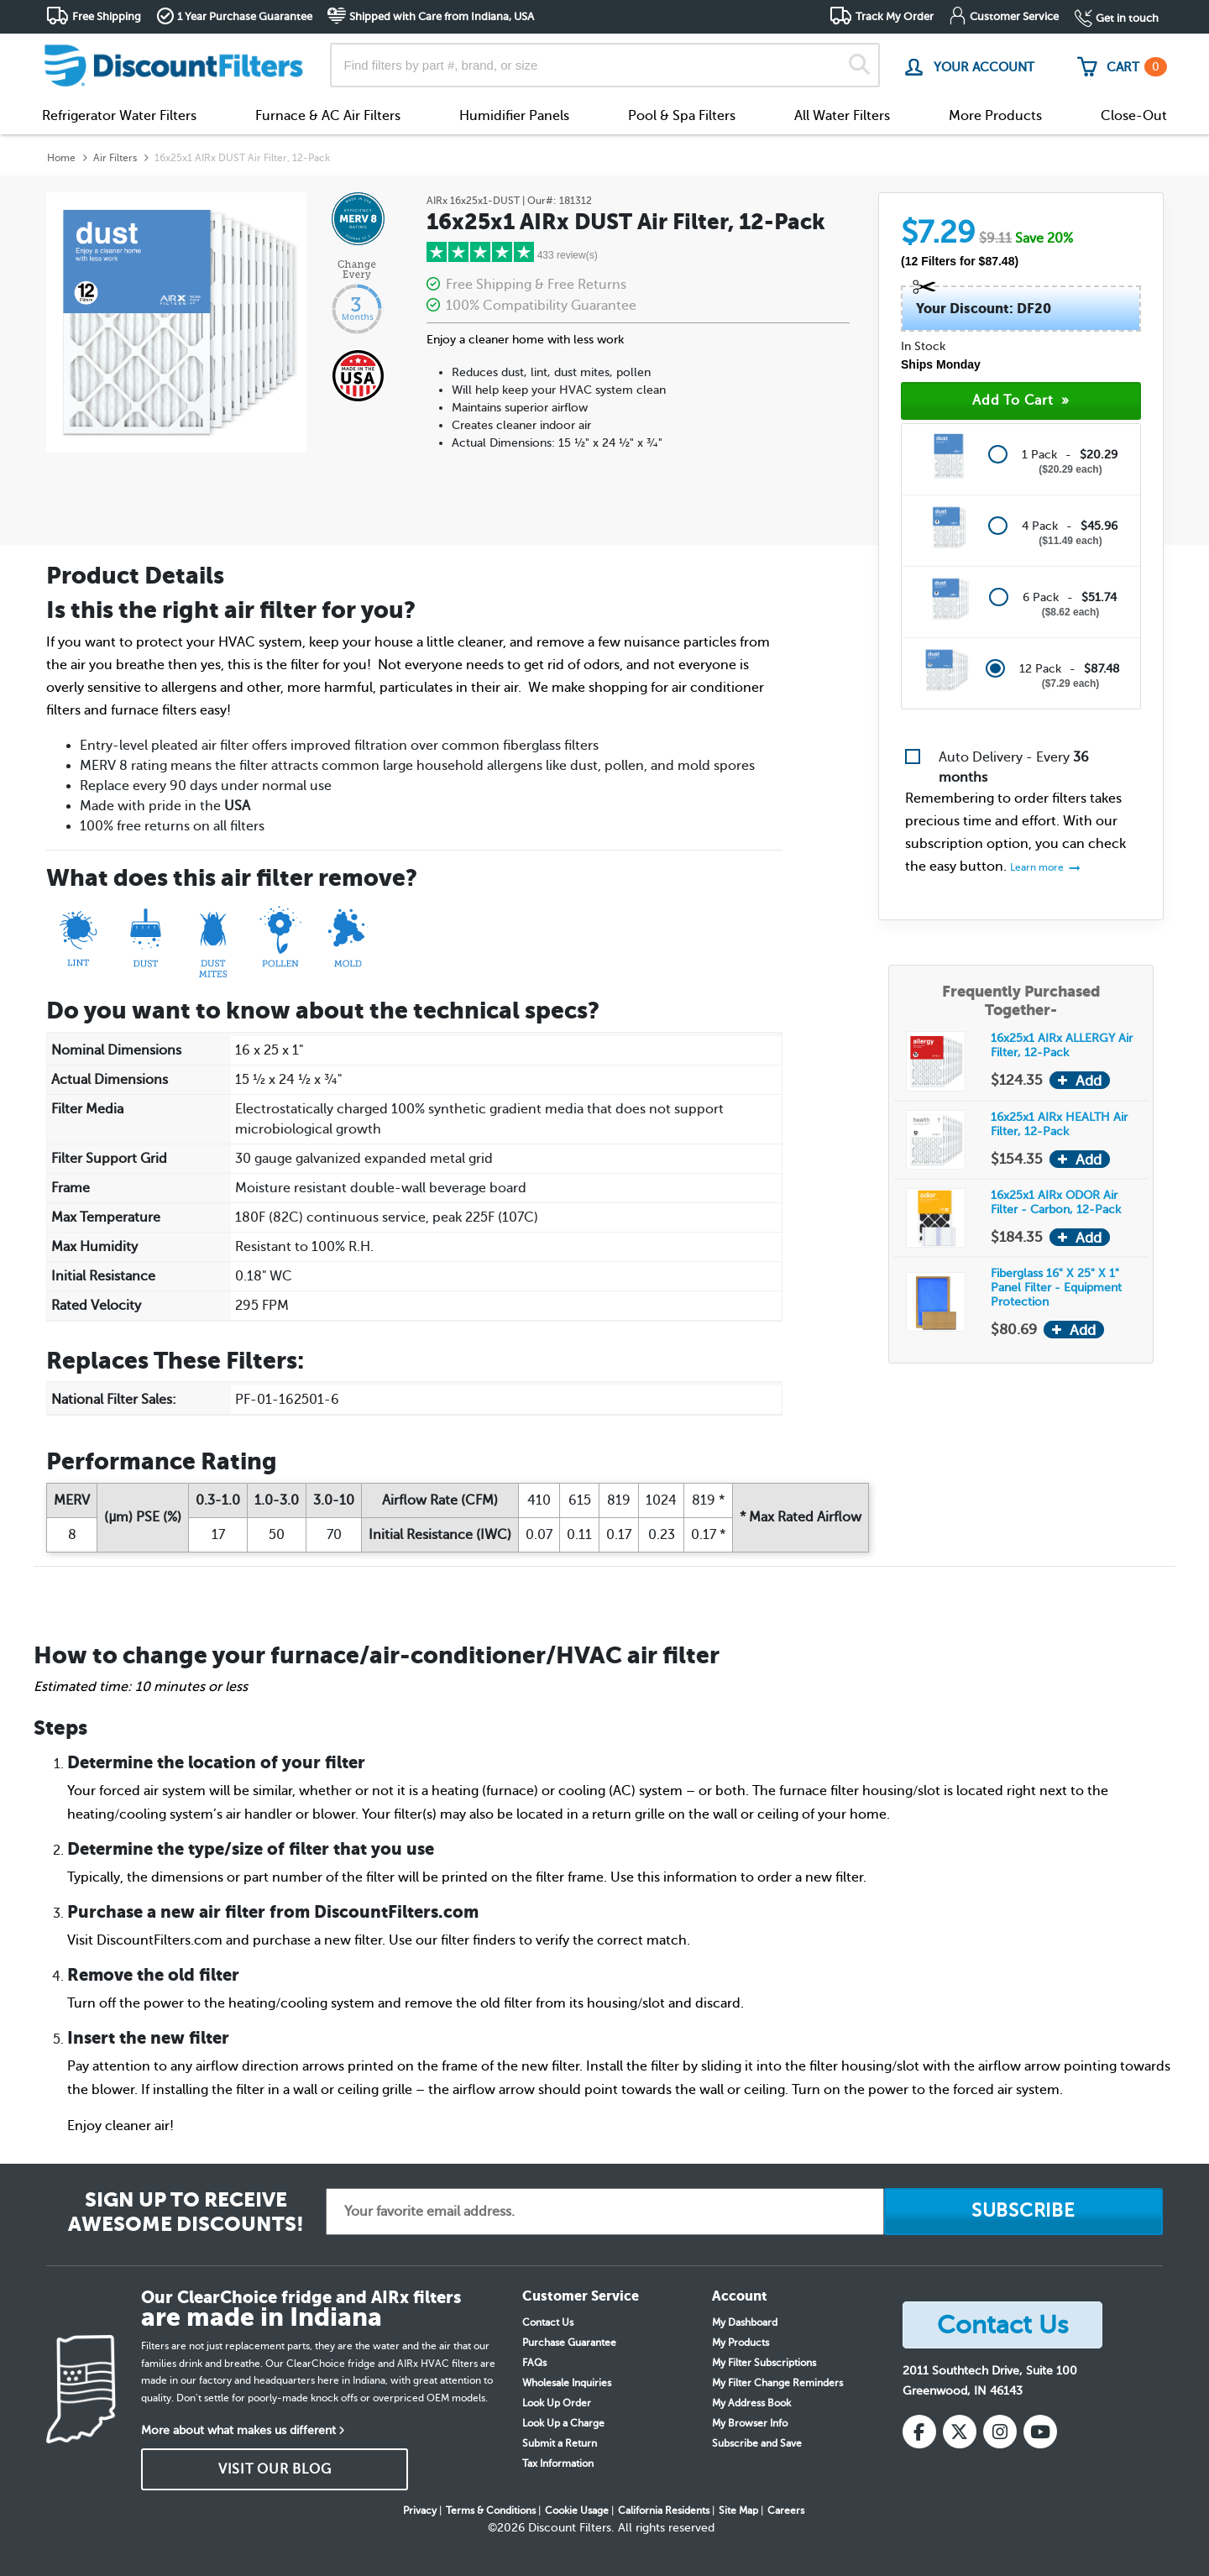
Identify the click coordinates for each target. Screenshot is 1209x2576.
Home (61, 158)
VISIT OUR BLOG (275, 2469)
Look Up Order (556, 2403)
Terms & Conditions (491, 2510)
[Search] (859, 65)
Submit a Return (559, 2443)
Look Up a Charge (563, 2423)
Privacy (420, 2510)
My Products (740, 2342)
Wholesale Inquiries (566, 2383)
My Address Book (751, 2403)
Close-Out (1134, 115)
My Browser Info (750, 2423)
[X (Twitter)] (959, 2431)
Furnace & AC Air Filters (327, 115)
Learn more (1038, 867)
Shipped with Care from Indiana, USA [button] (441, 16)
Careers (785, 2510)
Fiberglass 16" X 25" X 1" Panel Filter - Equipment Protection (1056, 1287)
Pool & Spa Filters (681, 115)
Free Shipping (106, 16)
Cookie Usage (577, 2510)
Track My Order (895, 16)
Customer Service (1014, 16)
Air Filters (115, 158)
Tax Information (558, 2463)
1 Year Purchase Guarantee (244, 16)
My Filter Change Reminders (777, 2383)
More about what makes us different (238, 2430)
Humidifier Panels (514, 115)
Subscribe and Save (757, 2443)
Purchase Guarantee (569, 2342)
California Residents (663, 2510)
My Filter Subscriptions (764, 2363)
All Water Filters (842, 115)
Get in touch (1127, 18)
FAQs (534, 2363)
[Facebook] (919, 2431)
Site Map (738, 2510)
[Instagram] (1000, 2431)
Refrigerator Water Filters (119, 115)
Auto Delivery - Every (1014, 767)
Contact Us (547, 2322)
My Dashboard (744, 2322)
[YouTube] (1040, 2431)
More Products (995, 115)
